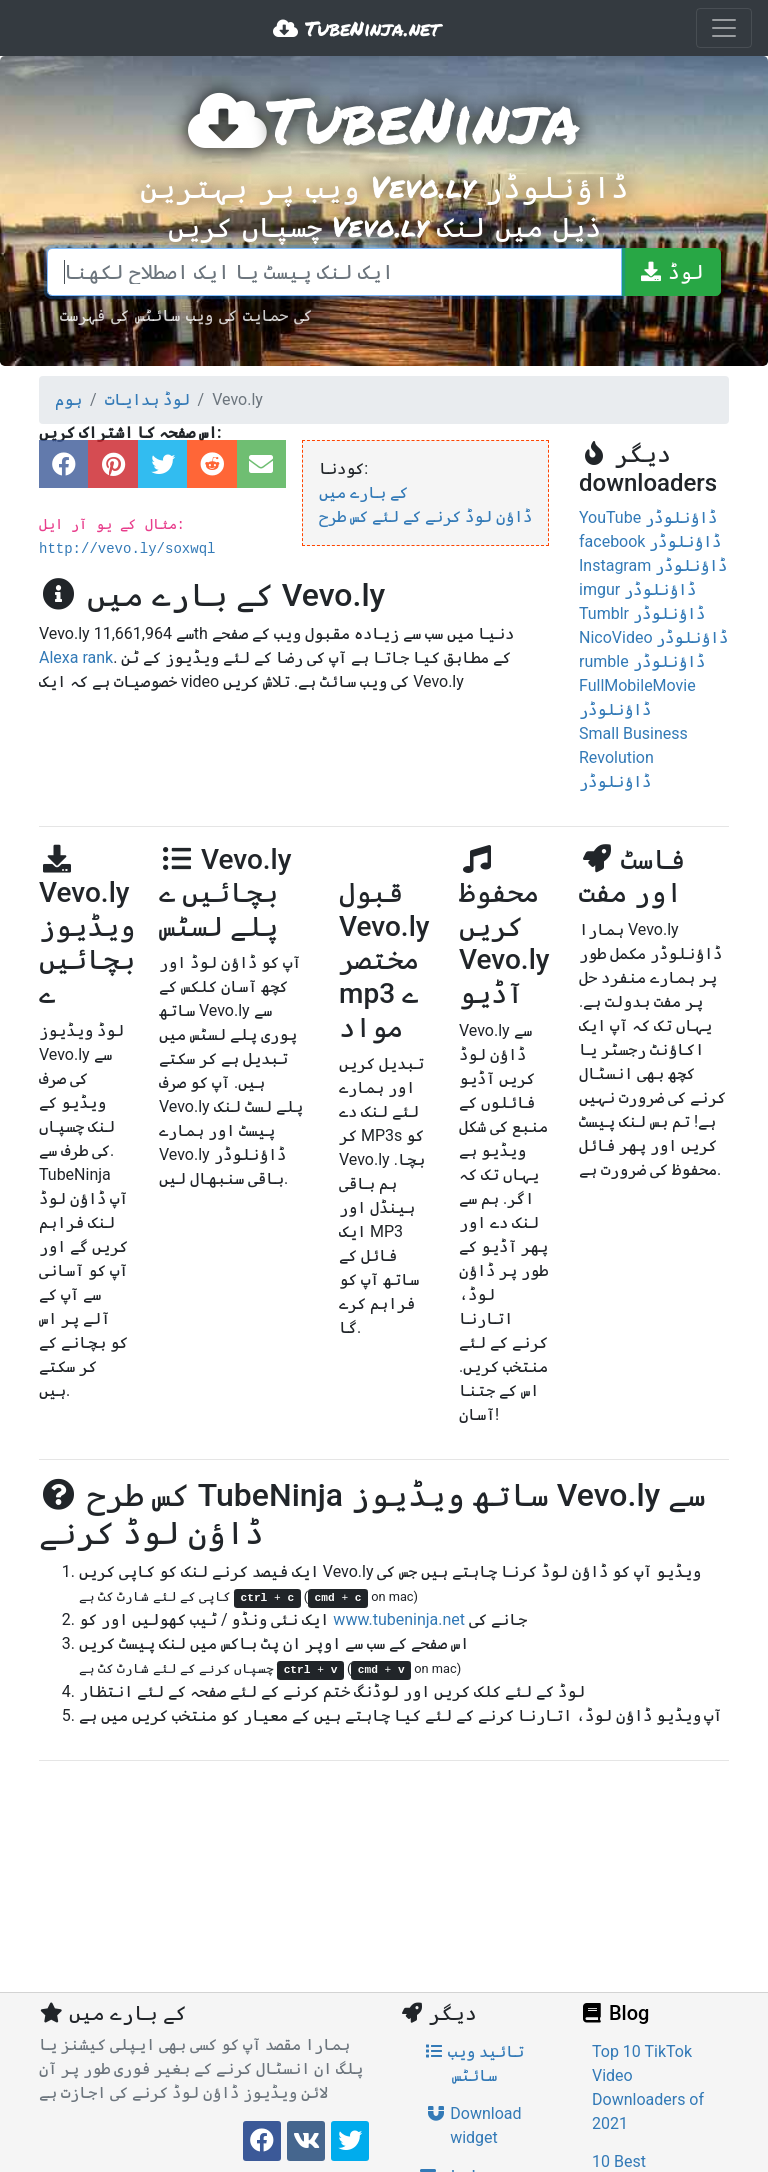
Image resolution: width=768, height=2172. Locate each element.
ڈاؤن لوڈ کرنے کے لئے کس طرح (425, 516)
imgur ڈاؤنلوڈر (637, 589)
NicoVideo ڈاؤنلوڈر (653, 637)
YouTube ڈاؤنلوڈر (648, 517)
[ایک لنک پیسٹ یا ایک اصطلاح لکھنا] (334, 272)
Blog (614, 2013)
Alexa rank (76, 657)
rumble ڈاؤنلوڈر (642, 661)
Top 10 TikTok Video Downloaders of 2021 (648, 2087)
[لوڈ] (671, 272)
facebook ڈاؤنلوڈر (650, 541)
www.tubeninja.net (399, 1619)
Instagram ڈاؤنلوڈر (653, 565)
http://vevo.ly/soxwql (127, 549)
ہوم (68, 399)
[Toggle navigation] (724, 28)
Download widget (473, 2125)
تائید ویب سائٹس (474, 2063)
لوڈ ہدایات (147, 399)
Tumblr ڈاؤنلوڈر (642, 613)
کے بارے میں (363, 492)
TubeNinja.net (356, 28)
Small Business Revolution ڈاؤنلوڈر (633, 757)
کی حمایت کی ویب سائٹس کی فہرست (186, 314)
